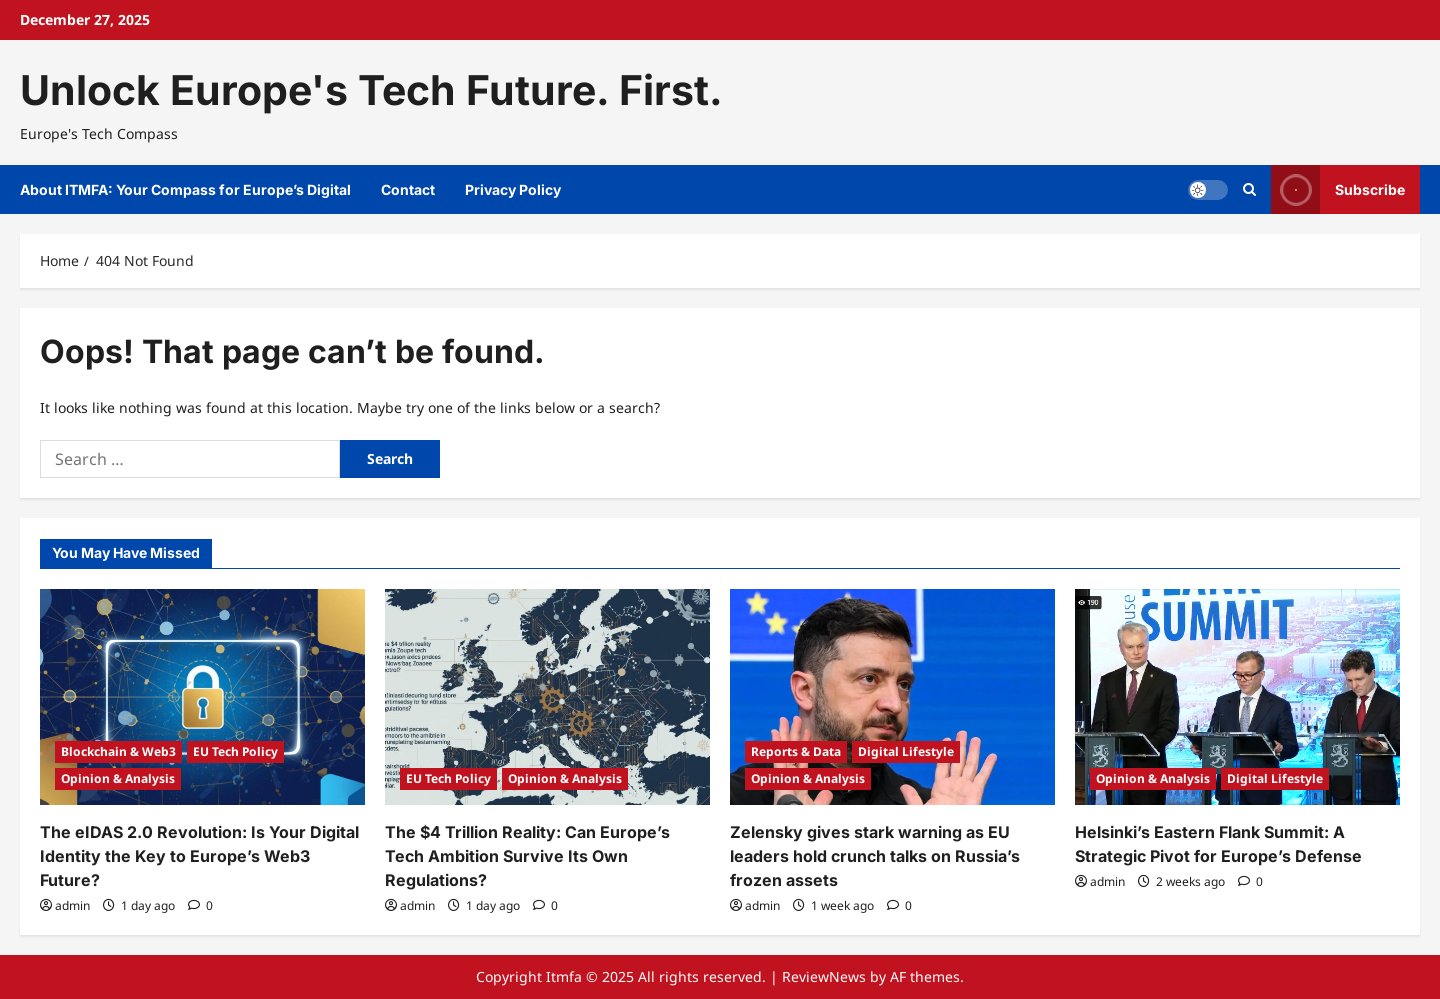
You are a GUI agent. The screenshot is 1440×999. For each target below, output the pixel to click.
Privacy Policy (513, 189)
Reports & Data (796, 751)
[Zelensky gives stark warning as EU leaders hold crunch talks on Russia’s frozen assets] (892, 697)
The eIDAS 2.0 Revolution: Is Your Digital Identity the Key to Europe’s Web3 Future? (199, 856)
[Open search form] (1249, 190)
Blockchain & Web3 (118, 751)
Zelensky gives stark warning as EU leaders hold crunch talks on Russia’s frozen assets (875, 856)
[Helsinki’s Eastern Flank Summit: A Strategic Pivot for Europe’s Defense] (1237, 697)
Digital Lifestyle (906, 751)
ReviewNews (824, 976)
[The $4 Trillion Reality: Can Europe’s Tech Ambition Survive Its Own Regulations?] (547, 697)
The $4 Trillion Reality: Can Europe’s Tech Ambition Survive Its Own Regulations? (527, 856)
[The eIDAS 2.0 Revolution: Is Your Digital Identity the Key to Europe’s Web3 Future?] (202, 697)
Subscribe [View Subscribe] (1338, 189)
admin (72, 905)
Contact (408, 189)
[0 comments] (200, 905)
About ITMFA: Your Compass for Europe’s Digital (185, 189)
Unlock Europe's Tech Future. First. (371, 90)
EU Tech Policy (235, 751)
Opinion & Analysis (118, 778)
